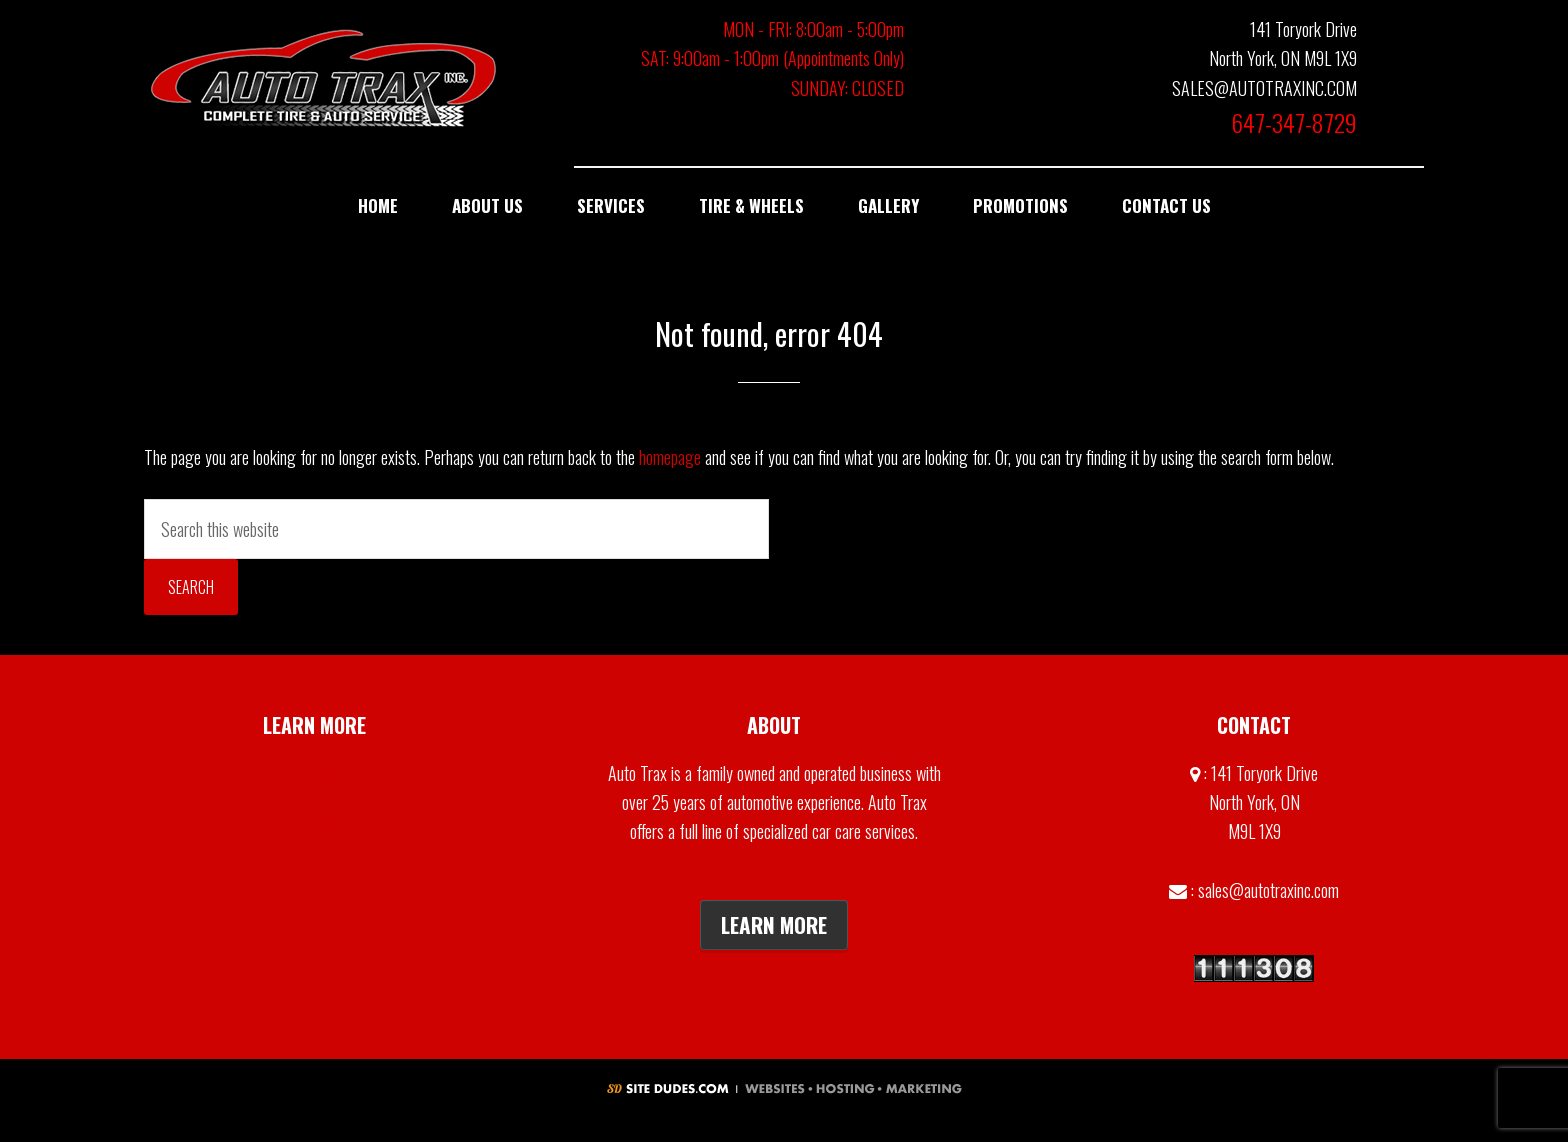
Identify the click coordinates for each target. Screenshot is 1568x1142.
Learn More (774, 924)
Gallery (314, 773)
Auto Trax (324, 77)
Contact (314, 818)
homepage (670, 457)
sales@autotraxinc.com (1268, 890)
